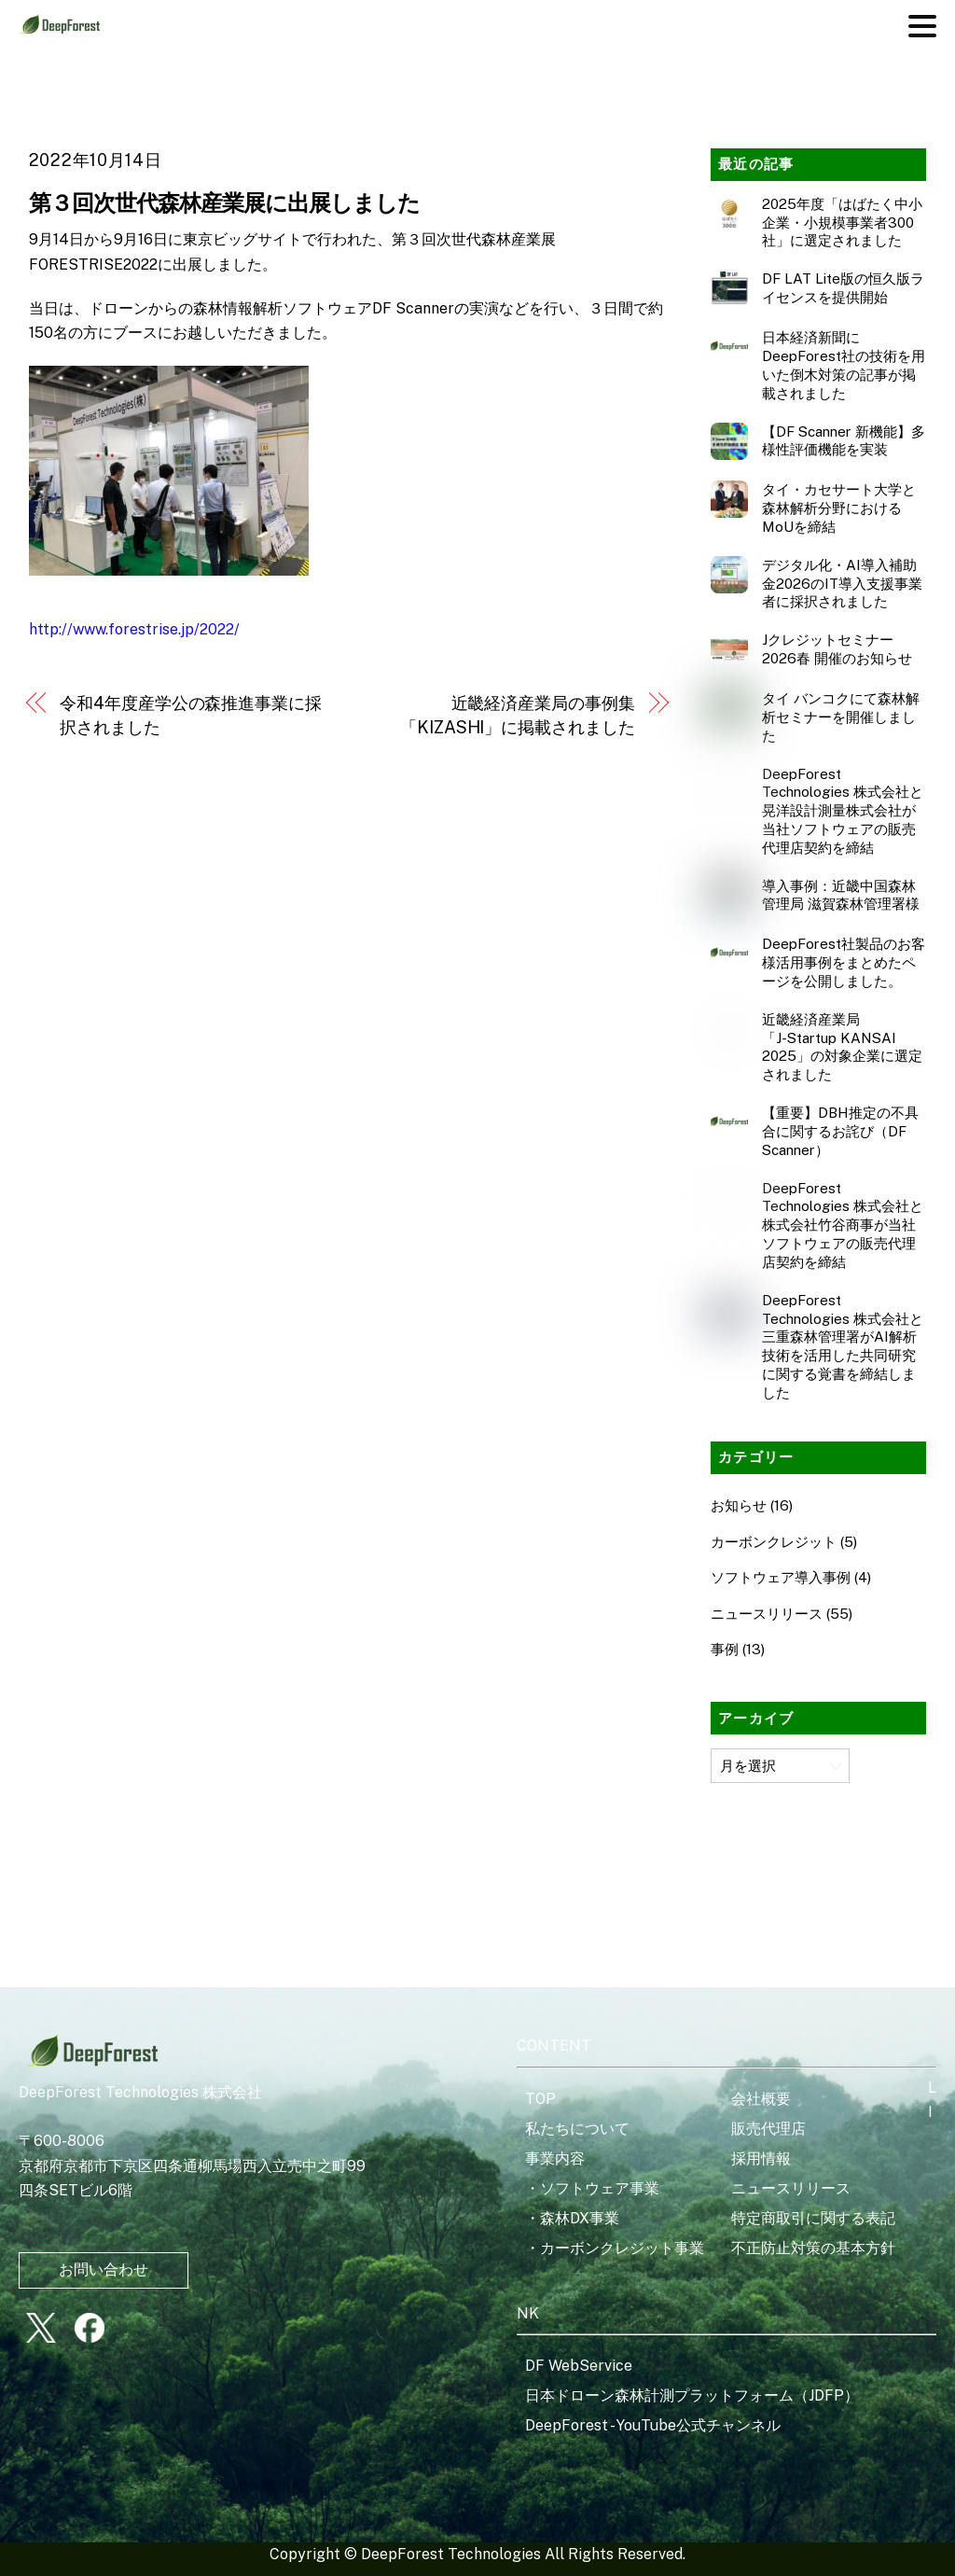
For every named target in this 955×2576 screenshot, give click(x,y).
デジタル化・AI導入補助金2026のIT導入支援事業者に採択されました (842, 583)
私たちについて (577, 2128)
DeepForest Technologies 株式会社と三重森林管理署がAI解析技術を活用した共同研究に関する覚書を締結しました (842, 1346)
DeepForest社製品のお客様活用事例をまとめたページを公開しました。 (843, 962)
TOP (540, 2099)
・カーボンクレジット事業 (614, 2248)
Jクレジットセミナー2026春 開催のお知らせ (837, 649)
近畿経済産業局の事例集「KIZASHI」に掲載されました (517, 715)
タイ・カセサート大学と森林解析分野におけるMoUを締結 (839, 508)
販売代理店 (768, 2128)
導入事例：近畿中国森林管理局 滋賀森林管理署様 (841, 895)
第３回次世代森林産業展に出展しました (225, 202)
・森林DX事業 (572, 2218)
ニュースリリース (767, 1614)
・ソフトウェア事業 (592, 2188)
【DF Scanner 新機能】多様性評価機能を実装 (843, 441)
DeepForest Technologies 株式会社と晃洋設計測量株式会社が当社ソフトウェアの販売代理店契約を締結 (842, 811)
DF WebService (578, 2365)
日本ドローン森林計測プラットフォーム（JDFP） (692, 2395)
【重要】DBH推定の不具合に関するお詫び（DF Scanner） (840, 1131)
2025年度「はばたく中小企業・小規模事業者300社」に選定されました (842, 222)
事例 (725, 1649)
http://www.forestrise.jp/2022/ (134, 629)
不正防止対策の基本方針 (813, 2248)
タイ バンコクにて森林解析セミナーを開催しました (841, 717)
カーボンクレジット (774, 1542)
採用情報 (761, 2158)
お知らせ (739, 1505)
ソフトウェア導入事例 (781, 1577)
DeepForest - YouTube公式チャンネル (653, 2425)
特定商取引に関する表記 (813, 2218)
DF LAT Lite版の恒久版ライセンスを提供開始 (843, 288)
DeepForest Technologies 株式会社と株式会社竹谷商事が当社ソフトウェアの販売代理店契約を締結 (842, 1225)
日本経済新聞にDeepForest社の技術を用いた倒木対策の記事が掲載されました (843, 364)
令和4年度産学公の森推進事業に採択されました (191, 715)
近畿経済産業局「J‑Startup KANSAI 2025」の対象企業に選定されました (842, 1046)
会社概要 (761, 2099)
